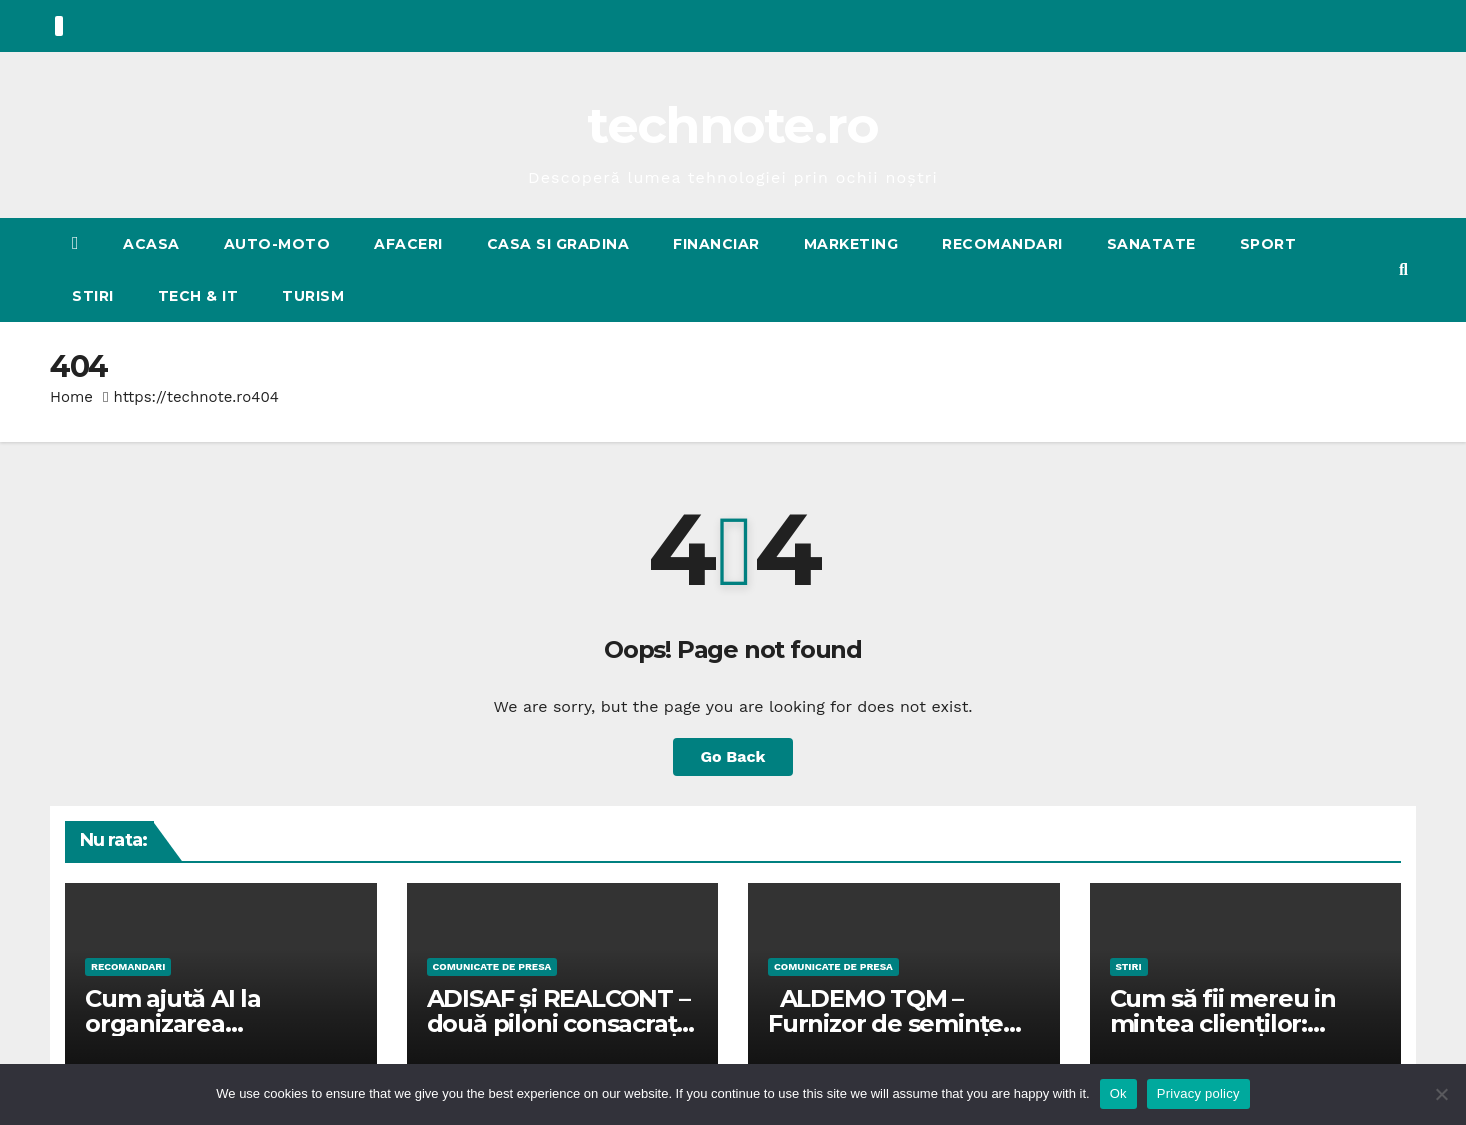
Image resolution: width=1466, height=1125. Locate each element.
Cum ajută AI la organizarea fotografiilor (173, 1023)
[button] (1403, 269)
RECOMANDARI (1002, 244)
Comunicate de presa (492, 966)
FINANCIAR (716, 244)
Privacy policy (1198, 1093)
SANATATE (1151, 244)
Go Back (733, 756)
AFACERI (408, 244)
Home (71, 397)
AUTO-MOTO (277, 244)
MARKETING (851, 244)
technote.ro (732, 125)
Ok (1118, 1093)
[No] (1441, 1094)
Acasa (151, 244)
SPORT (1268, 244)
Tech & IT (198, 296)
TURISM (313, 296)
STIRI (93, 296)
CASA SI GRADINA (558, 244)
